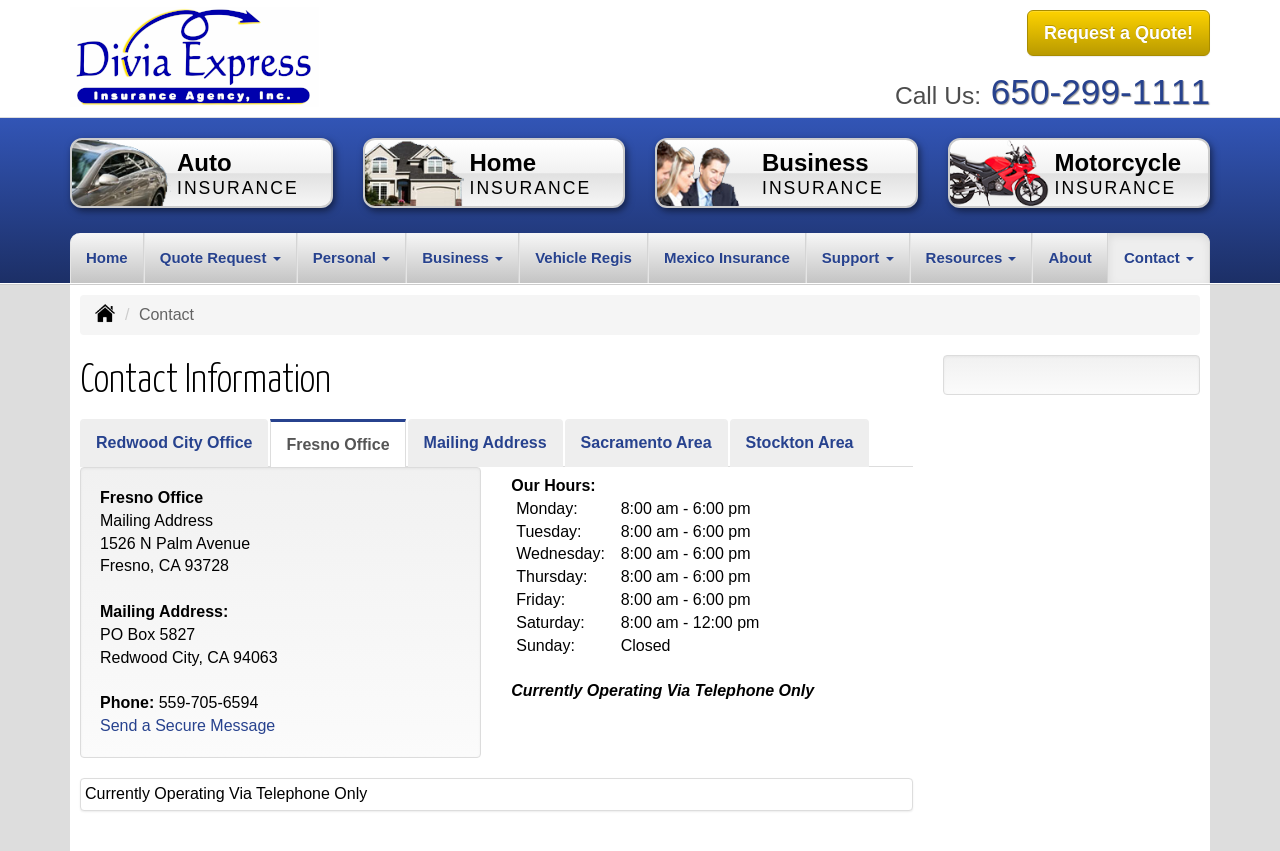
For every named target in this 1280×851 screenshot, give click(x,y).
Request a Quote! (1118, 33)
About (1069, 256)
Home (107, 256)
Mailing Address (485, 441)
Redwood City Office (174, 441)
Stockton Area (800, 441)
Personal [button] (352, 256)
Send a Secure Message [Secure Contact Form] (187, 725)
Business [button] (462, 256)
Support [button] (858, 256)
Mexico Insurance (727, 256)
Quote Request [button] (220, 256)
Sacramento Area (646, 441)
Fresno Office (337, 443)
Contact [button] (1159, 256)
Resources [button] (971, 256)
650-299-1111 (1100, 90)
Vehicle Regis (583, 256)
